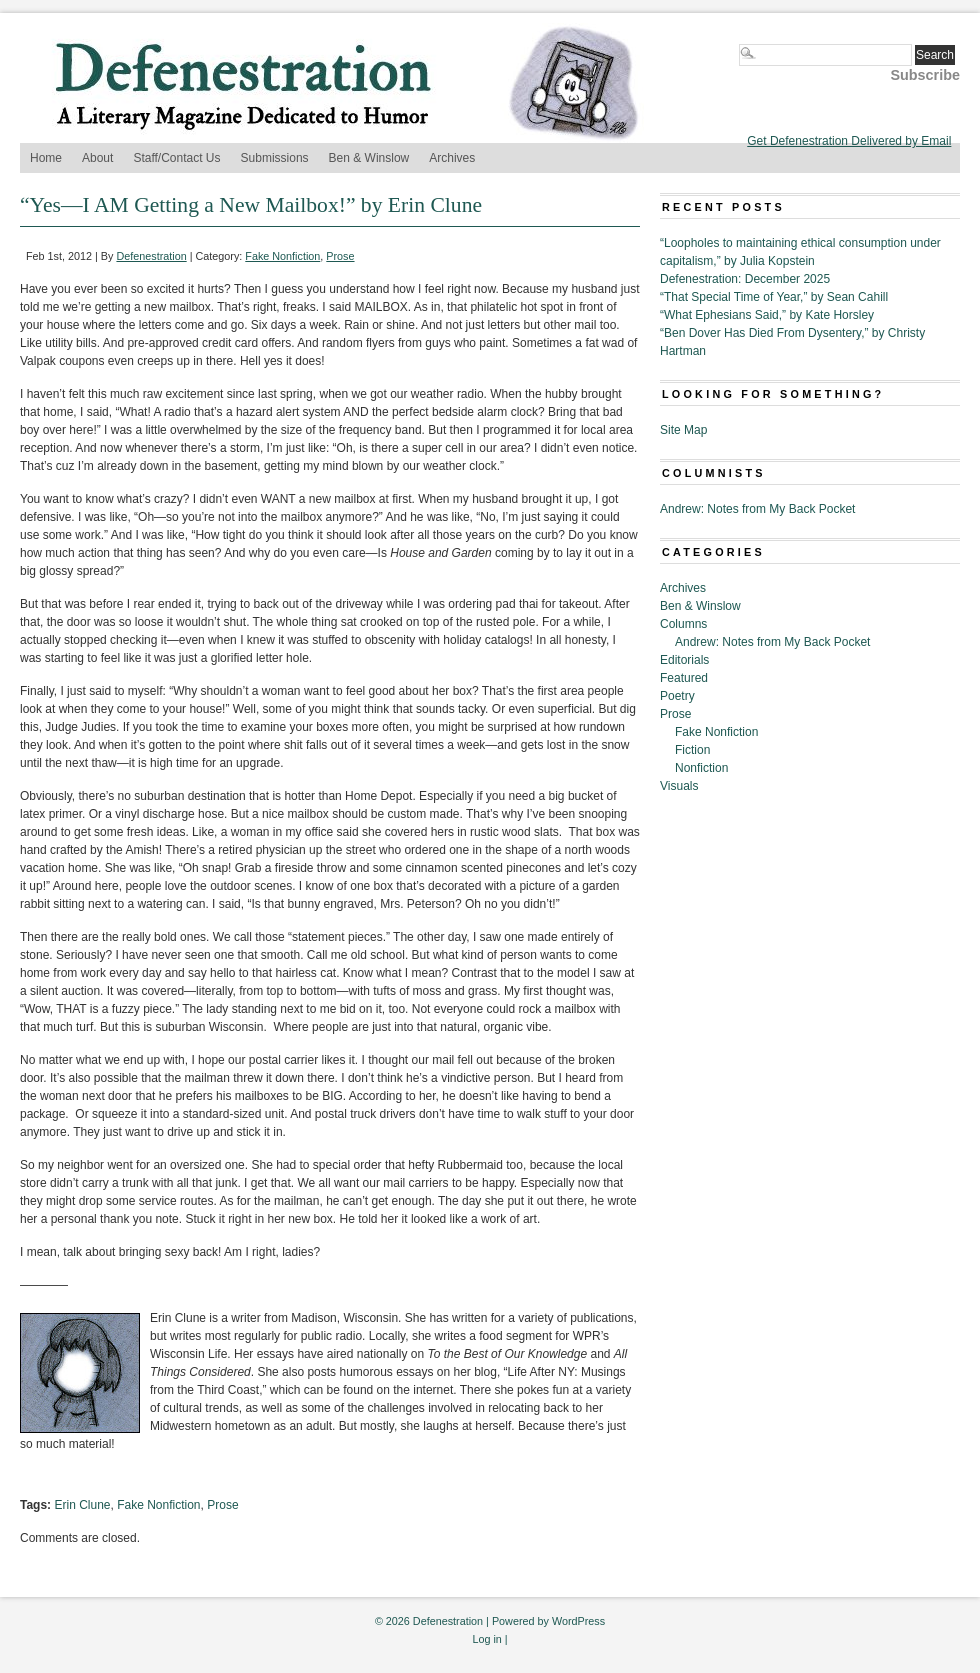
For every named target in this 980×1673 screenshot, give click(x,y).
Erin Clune (82, 1505)
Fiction (692, 750)
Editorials (684, 660)
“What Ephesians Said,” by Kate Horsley (767, 315)
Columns (683, 624)
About (97, 158)
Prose (340, 256)
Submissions (275, 158)
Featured (684, 678)
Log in (486, 1639)
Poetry (677, 696)
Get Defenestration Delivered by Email (849, 141)
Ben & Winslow (369, 158)
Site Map (683, 430)
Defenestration (151, 256)
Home (46, 158)
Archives (452, 158)
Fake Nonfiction (282, 256)
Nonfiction (701, 768)
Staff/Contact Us (176, 158)
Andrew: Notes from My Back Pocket (757, 509)
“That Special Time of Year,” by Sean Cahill (774, 297)
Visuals (679, 786)
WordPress (578, 1621)
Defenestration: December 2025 (745, 279)
